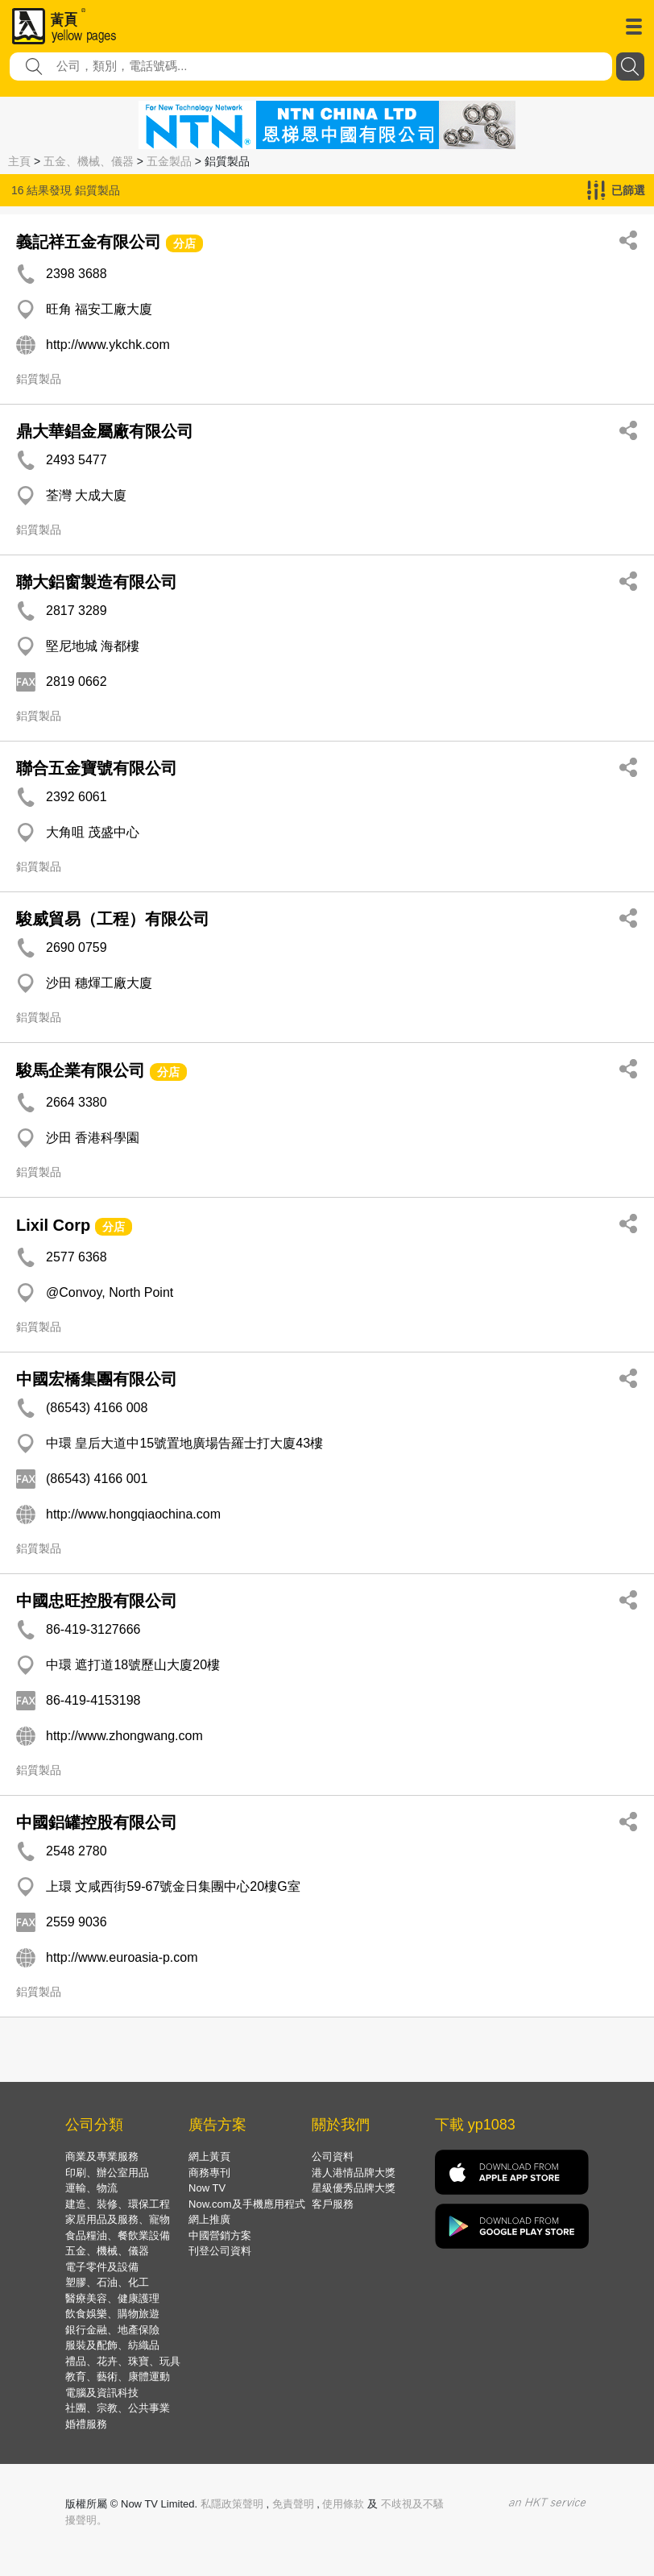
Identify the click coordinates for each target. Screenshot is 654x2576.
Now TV (207, 2188)
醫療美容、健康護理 (112, 2298)
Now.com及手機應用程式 (246, 2204)
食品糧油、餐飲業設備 (117, 2235)
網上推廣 (209, 2219)
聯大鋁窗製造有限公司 (96, 582)
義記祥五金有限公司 (88, 242)
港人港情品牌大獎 (353, 2173)
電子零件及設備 (102, 2267)
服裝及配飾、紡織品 (112, 2345)
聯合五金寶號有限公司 (96, 768)
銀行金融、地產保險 (112, 2330)
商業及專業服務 (102, 2156)
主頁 (19, 161)
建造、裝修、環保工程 (117, 2204)
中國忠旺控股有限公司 (96, 1601)
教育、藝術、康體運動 (117, 2376)
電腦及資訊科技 (102, 2393)
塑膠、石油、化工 (107, 2282)
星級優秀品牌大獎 (353, 2188)
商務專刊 (209, 2173)
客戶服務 (333, 2204)
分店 (184, 243)
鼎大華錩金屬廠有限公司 (104, 431)
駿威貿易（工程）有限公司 (112, 919)
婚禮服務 (86, 2424)
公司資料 (333, 2156)
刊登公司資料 (219, 2251)
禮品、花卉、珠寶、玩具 (122, 2361)
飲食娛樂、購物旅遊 (112, 2314)
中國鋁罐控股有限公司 (96, 1822)
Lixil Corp (53, 1225)
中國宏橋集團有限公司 (96, 1379)
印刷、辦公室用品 (107, 2173)
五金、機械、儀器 (88, 161)
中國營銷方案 (219, 2235)
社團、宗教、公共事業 (117, 2408)
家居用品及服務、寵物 (117, 2219)
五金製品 (169, 161)
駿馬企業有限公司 (80, 1070)
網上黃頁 (209, 2156)
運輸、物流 (91, 2188)
